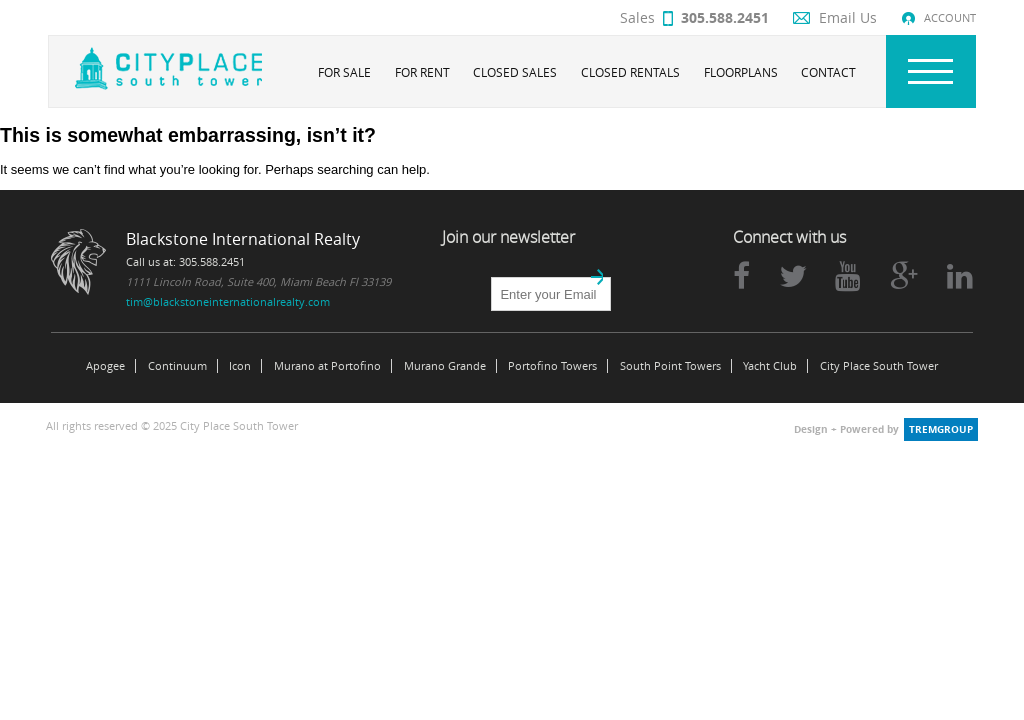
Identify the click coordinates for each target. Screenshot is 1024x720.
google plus (904, 276)
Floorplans (741, 72)
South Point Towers (670, 366)
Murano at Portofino (327, 366)
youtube (848, 276)
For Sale (344, 72)
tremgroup (941, 429)
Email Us (848, 17)
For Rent (422, 72)
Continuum (177, 366)
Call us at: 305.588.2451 (185, 261)
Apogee (105, 366)
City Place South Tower (879, 366)
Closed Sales (515, 72)
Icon (240, 366)
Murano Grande (445, 366)
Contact (828, 72)
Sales (694, 17)
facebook (741, 276)
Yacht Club (770, 366)
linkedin (960, 276)
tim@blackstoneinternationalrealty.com (228, 301)
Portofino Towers (552, 366)
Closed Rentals (630, 72)
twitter (793, 276)
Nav (931, 71)
